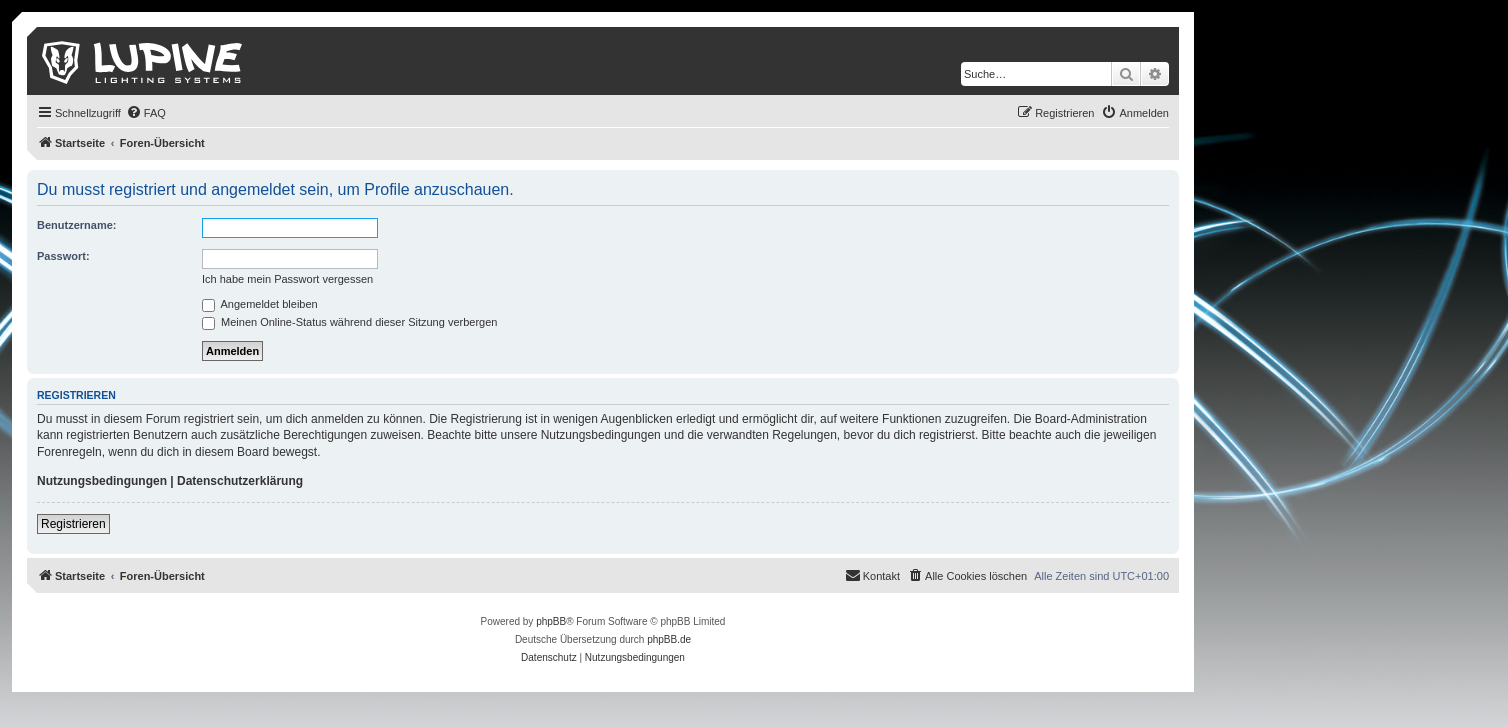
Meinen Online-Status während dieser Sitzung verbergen (349, 322)
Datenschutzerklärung (240, 481)
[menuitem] (146, 113)
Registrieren (73, 524)
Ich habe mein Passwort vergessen (287, 279)
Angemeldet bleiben (260, 304)
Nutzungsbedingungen (102, 481)
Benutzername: (76, 225)
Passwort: (63, 256)
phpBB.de (669, 639)
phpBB (551, 621)
